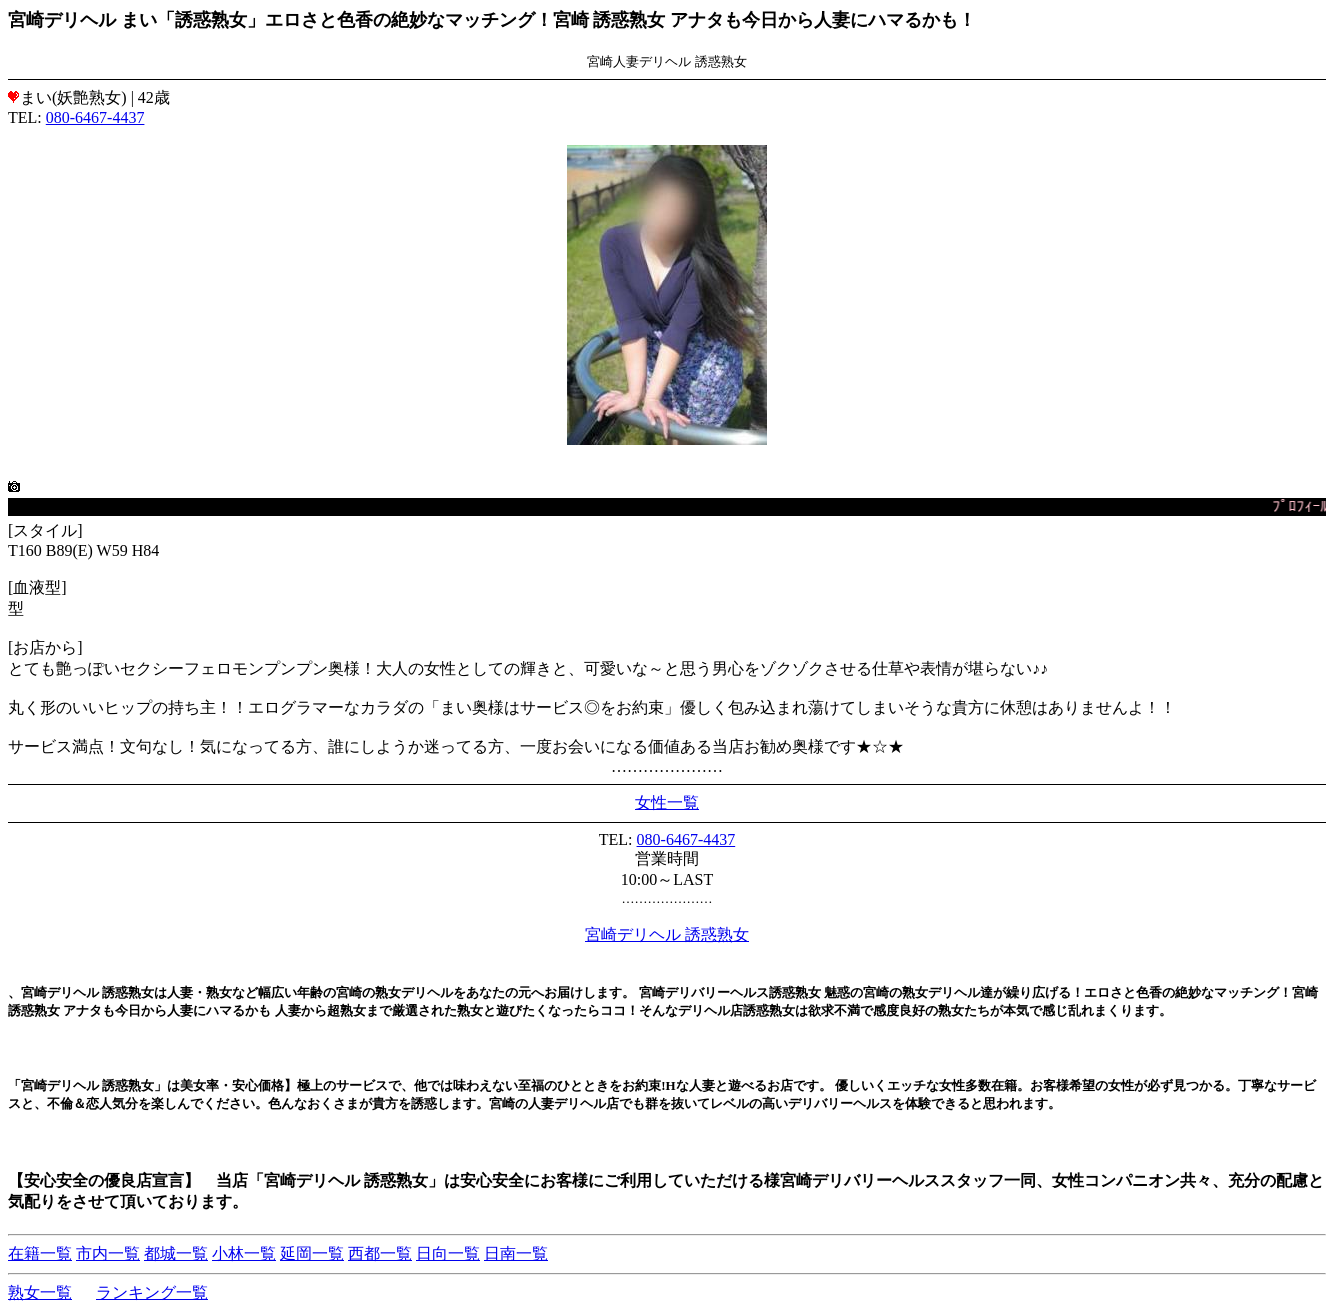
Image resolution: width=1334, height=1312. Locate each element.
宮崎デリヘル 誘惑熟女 (667, 934)
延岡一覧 (312, 1253)
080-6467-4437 (95, 117)
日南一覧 (516, 1253)
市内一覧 (108, 1253)
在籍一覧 (40, 1253)
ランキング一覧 (152, 1292)
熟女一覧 (40, 1292)
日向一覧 (448, 1253)
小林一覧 (244, 1253)
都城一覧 (176, 1253)
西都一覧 (380, 1253)
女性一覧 (667, 802)
